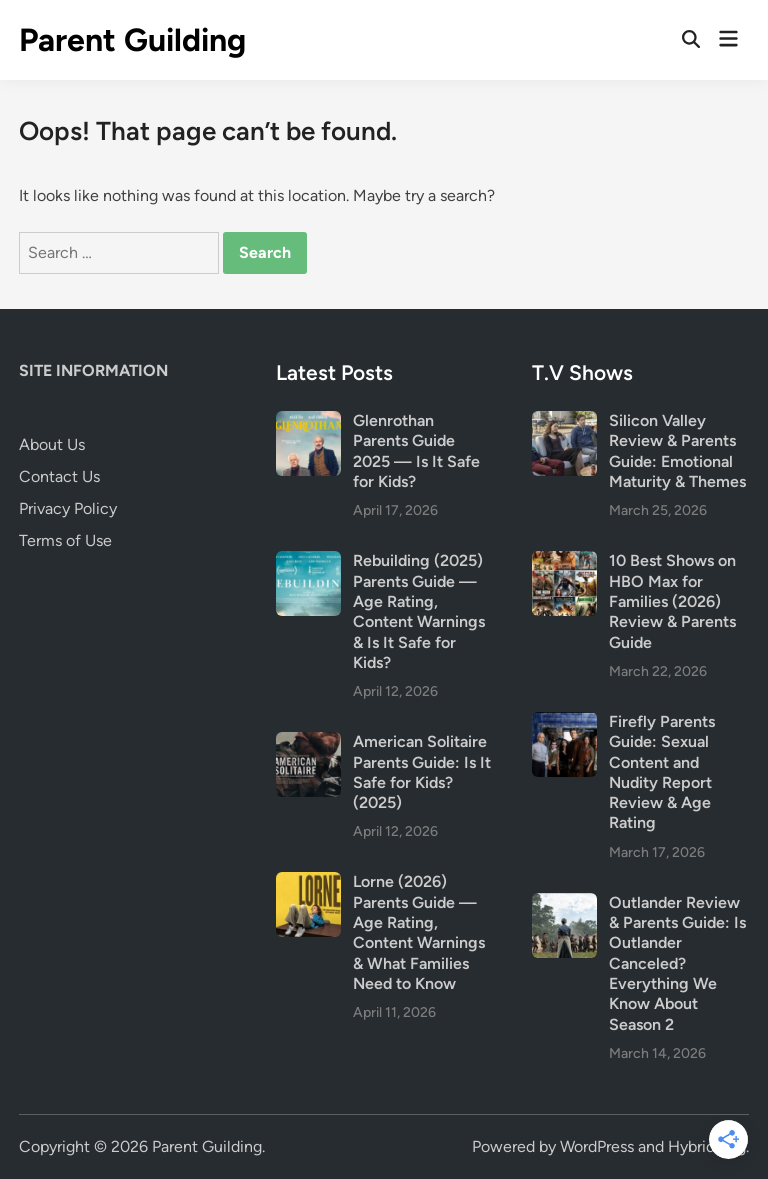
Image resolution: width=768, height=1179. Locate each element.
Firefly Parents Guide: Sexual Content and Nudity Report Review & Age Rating (662, 772)
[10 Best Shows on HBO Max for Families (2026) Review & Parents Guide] (564, 562)
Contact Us (59, 476)
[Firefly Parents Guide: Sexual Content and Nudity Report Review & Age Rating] (564, 723)
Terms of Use (65, 540)
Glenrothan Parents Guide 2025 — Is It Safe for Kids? (416, 451)
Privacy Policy (68, 508)
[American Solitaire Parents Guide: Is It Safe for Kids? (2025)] (308, 743)
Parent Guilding (132, 40)
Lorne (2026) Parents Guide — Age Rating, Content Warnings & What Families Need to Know (419, 932)
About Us (52, 444)
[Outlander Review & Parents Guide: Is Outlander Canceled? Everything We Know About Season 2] (564, 904)
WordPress (597, 1146)
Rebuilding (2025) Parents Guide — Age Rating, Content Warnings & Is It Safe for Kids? (419, 611)
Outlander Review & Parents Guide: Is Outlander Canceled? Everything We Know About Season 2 (677, 963)
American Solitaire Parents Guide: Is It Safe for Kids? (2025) (422, 772)
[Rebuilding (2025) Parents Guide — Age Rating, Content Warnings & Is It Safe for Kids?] (308, 562)
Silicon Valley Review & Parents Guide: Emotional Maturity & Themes (677, 451)
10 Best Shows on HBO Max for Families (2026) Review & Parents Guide (672, 601)
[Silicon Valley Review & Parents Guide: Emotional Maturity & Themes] (564, 422)
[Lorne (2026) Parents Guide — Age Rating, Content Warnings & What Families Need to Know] (308, 883)
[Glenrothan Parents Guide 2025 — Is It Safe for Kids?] (308, 422)
